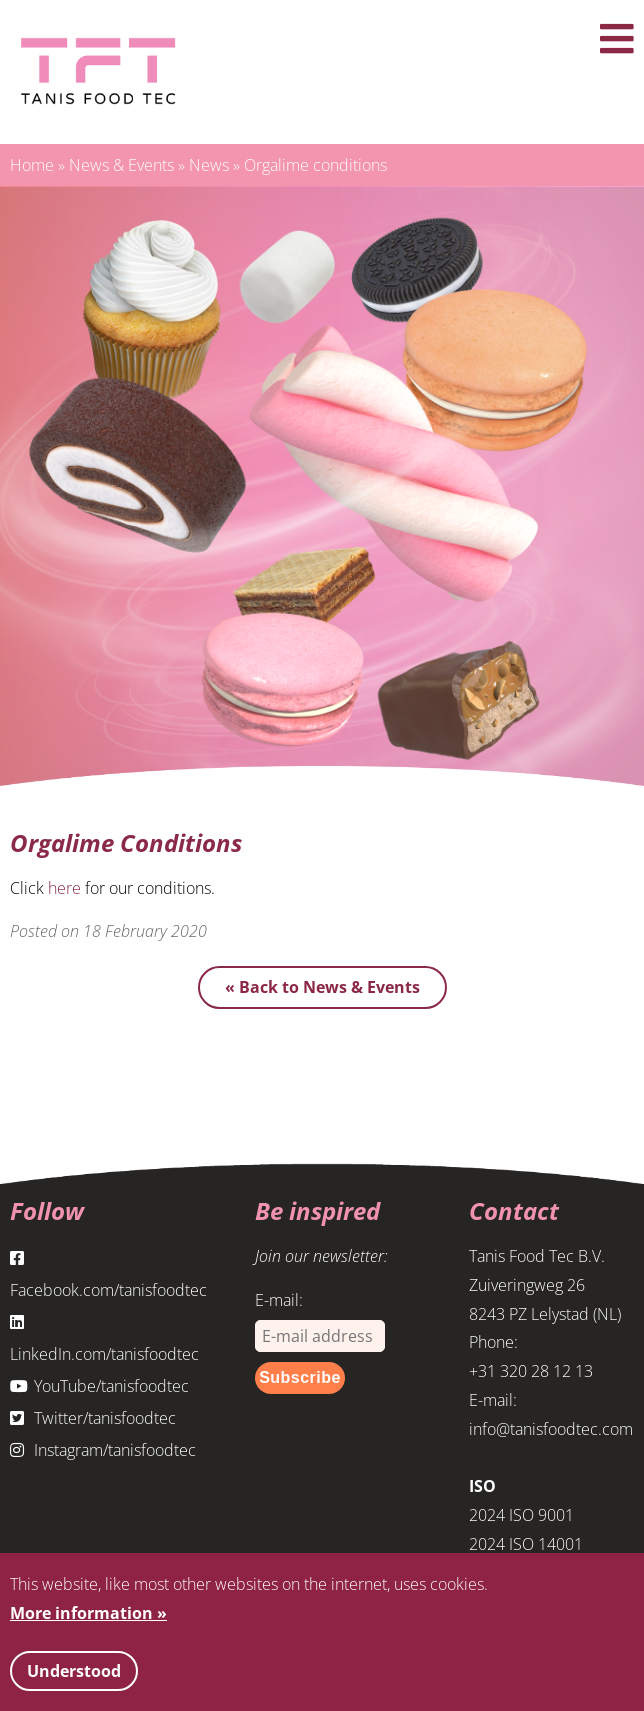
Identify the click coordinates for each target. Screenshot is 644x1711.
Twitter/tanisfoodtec (93, 1418)
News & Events (121, 165)
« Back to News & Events (322, 987)
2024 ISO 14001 (526, 1544)
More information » (88, 1613)
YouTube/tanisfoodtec (99, 1386)
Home (32, 165)
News (209, 165)
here (64, 888)
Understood (74, 1671)
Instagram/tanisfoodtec (103, 1450)
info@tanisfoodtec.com (551, 1429)
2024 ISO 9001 (521, 1515)
